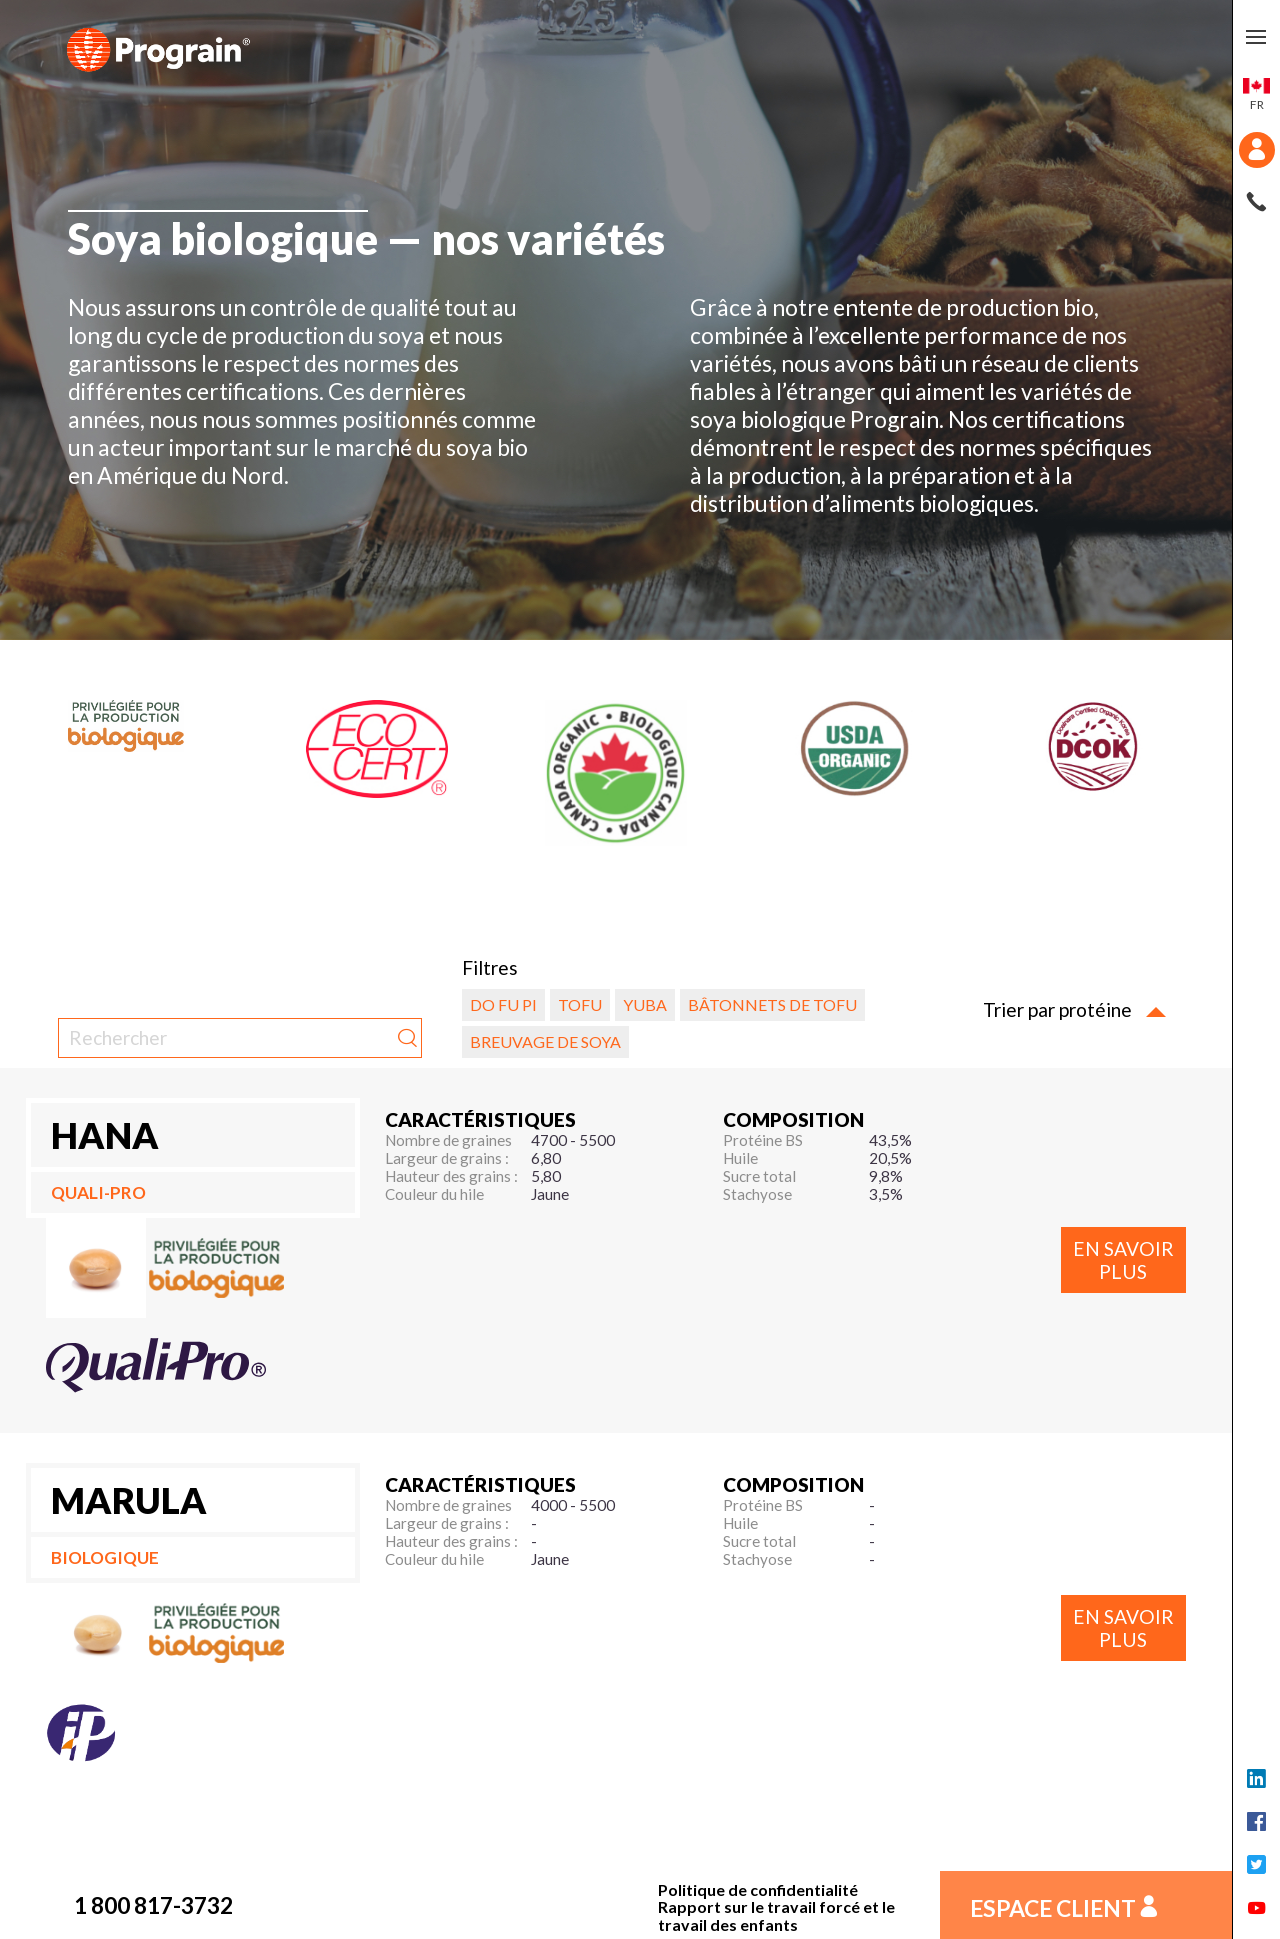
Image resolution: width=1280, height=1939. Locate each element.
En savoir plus (1123, 1260)
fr (1256, 95)
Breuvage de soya (545, 1041)
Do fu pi (503, 1004)
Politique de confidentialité (758, 1890)
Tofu (580, 1004)
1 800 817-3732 (153, 1905)
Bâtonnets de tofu (772, 1004)
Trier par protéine (1074, 1009)
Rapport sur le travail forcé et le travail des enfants (776, 1915)
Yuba (645, 1004)
